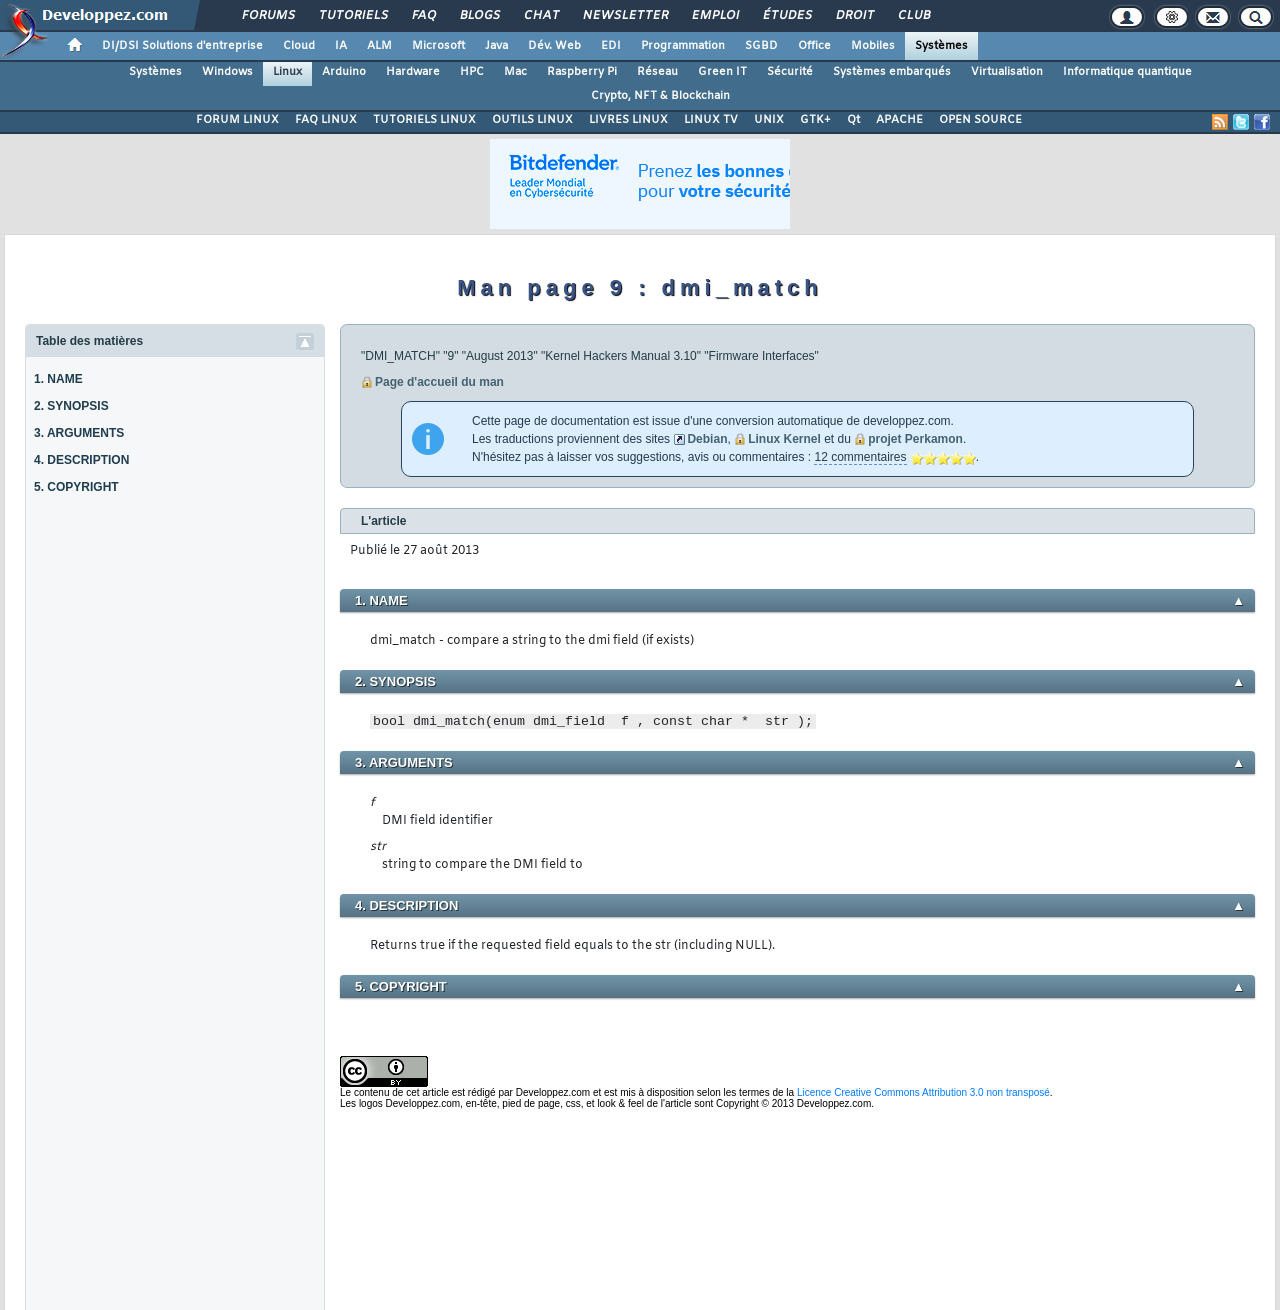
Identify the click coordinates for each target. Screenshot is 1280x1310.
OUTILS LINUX (532, 120)
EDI (611, 46)
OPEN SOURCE (980, 120)
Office (814, 46)
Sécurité (790, 72)
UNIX (769, 120)
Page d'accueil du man (439, 382)
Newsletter (624, 16)
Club (913, 16)
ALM (379, 46)
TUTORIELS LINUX (424, 120)
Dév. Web (554, 46)
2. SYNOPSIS (71, 406)
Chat (540, 16)
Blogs (479, 16)
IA (341, 46)
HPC (472, 72)
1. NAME (58, 379)
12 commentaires (860, 457)
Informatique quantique (1127, 72)
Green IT (722, 72)
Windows (227, 72)
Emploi (714, 16)
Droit (854, 16)
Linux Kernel (784, 439)
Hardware (413, 72)
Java (496, 46)
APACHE (899, 120)
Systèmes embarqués (892, 72)
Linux (287, 72)
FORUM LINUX (237, 120)
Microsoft (438, 46)
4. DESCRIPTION (81, 460)
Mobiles (873, 46)
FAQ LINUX (326, 120)
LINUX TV (711, 120)
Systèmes (941, 46)
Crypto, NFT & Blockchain (660, 96)
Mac (515, 72)
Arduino (344, 72)
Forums (267, 16)
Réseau (657, 72)
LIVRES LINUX (628, 120)
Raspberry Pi (582, 72)
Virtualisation (1007, 72)
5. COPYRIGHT (76, 487)
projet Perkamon (915, 439)
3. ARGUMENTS (79, 433)
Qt (853, 120)
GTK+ (815, 120)
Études (786, 16)
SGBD (761, 46)
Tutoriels (352, 16)
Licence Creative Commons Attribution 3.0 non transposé (923, 1092)
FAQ (423, 16)
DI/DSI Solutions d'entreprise (182, 46)
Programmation (683, 46)
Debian (707, 439)
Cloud (299, 46)
